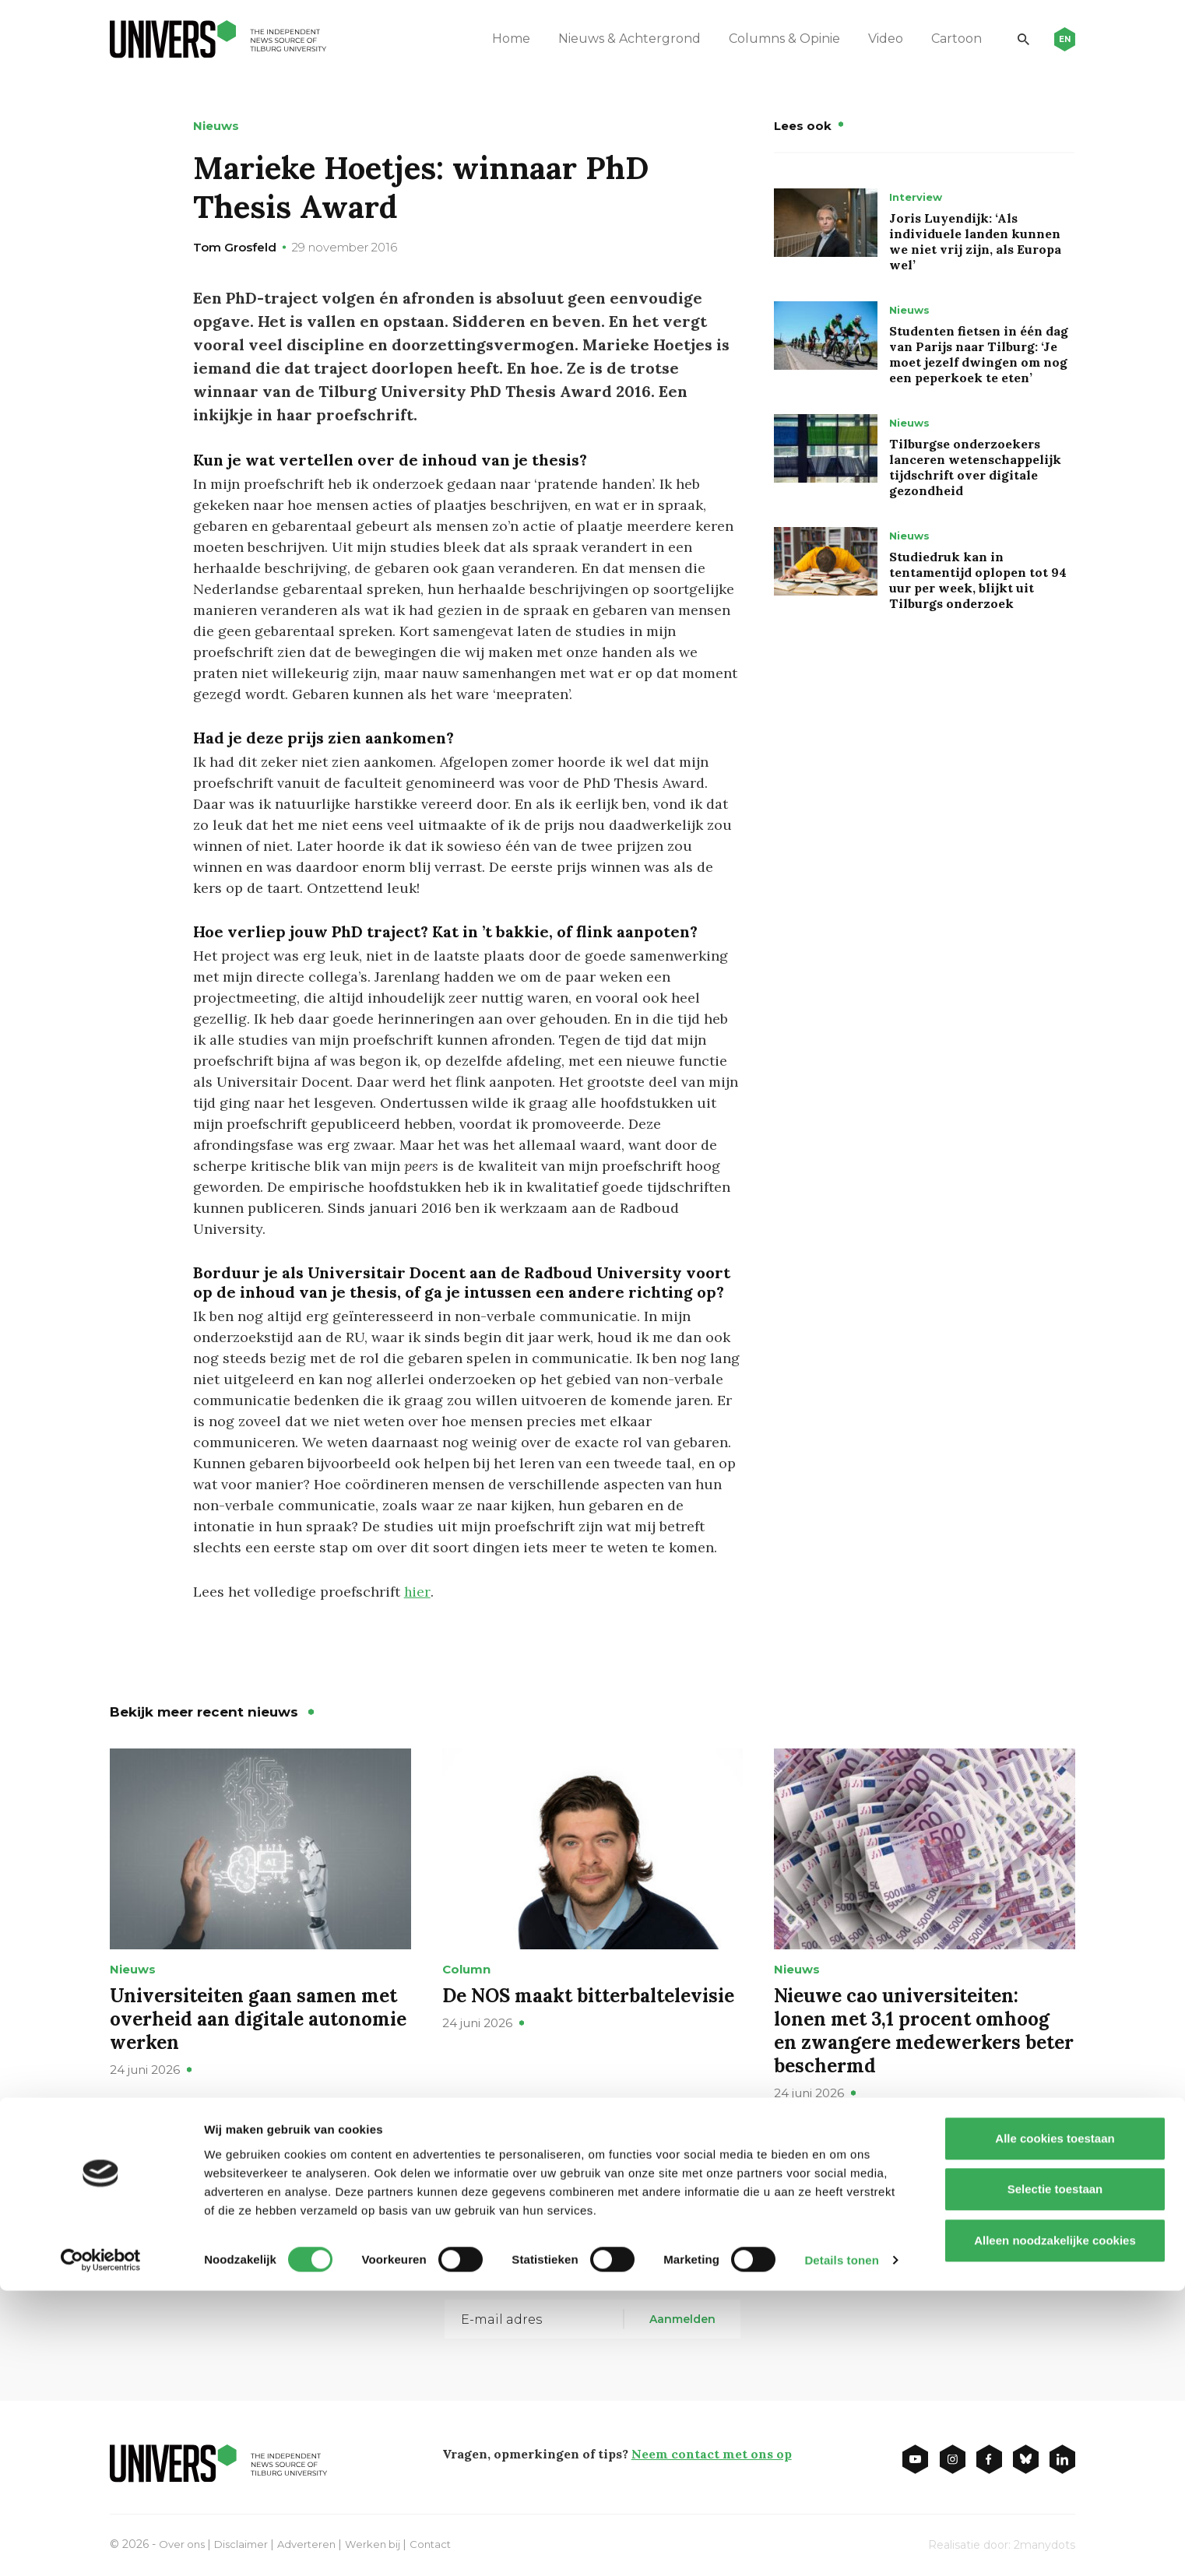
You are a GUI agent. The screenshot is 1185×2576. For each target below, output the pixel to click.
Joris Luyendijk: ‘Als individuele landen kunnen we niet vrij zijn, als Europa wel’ (975, 241)
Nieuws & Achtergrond (617, 38)
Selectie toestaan (1055, 2474)
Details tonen (841, 2545)
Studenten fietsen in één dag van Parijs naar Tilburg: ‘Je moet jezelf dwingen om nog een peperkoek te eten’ (978, 354)
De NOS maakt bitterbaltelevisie (588, 1995)
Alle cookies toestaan (1054, 2423)
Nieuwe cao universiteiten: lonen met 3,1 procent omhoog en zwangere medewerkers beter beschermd (924, 2030)
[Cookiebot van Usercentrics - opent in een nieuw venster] (101, 2545)
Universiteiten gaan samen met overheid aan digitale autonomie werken (258, 2018)
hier (417, 1592)
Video (873, 38)
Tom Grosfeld (234, 247)
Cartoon (944, 38)
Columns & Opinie (772, 38)
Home (499, 38)
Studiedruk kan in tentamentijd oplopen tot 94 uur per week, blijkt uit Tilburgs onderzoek (978, 580)
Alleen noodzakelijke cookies (1055, 2525)
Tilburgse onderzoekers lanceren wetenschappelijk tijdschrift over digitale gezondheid (975, 467)
